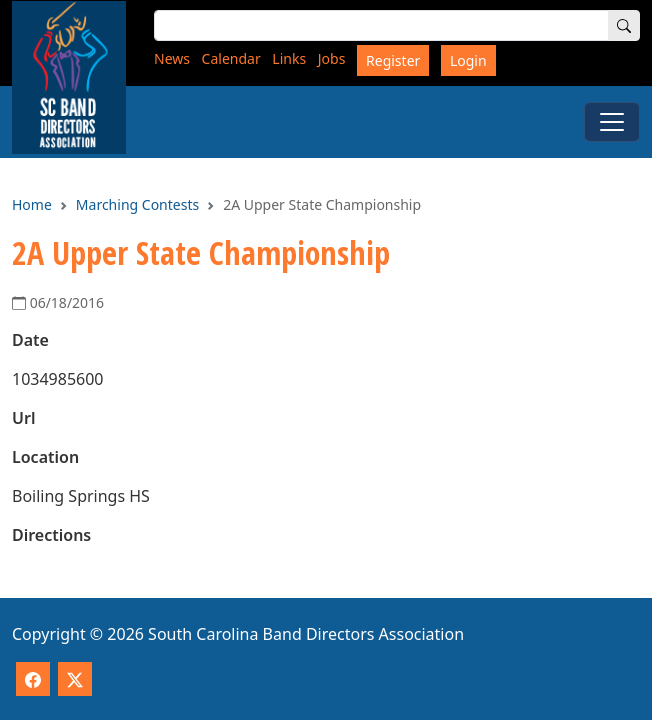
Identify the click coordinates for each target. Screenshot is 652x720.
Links (289, 58)
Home (32, 204)
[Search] (624, 25)
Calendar (231, 58)
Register (393, 60)
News (172, 58)
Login (468, 60)
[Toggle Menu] (612, 122)
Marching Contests (137, 204)
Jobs (332, 58)
